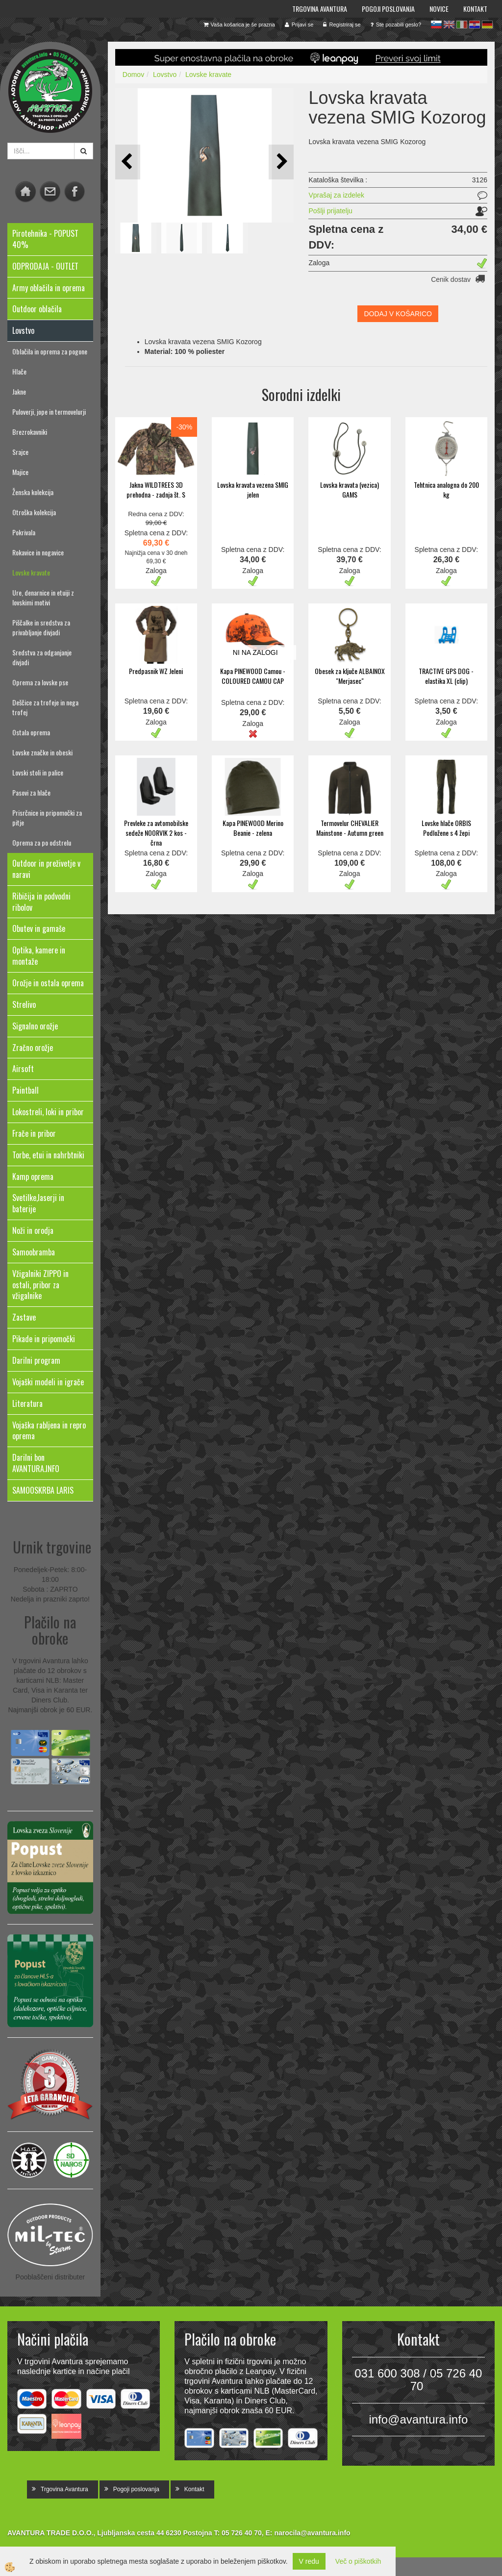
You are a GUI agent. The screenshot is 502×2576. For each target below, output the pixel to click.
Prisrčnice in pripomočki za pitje (47, 817)
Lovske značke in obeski (42, 752)
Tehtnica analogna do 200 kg (446, 489)
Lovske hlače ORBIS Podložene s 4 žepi (446, 828)
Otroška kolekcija (34, 512)
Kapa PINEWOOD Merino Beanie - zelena (253, 828)
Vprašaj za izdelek (336, 195)
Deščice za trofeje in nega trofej (45, 707)
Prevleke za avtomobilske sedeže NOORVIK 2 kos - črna (156, 833)
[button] (281, 162)
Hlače (19, 371)
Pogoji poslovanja (388, 8)
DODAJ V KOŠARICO (397, 314)
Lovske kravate (31, 572)
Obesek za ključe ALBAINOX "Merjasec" (350, 676)
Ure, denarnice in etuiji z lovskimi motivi (43, 597)
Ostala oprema (31, 732)
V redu (309, 2561)
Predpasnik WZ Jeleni (156, 671)
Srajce (20, 452)
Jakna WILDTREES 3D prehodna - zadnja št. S (155, 489)
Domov (133, 74)
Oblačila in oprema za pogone (49, 351)
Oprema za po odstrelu (41, 842)
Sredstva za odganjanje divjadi (42, 657)
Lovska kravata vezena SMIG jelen (252, 489)
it (461, 24)
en (449, 24)
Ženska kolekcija (32, 492)
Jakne (19, 391)
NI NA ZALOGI (255, 652)
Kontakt (475, 8)
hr (474, 24)
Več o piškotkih (358, 2561)
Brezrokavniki (29, 431)
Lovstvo (164, 74)
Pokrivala (23, 532)
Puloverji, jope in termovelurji (49, 411)
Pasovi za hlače (31, 792)
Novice (439, 8)
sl (436, 24)
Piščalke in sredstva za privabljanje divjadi (41, 627)
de (487, 24)
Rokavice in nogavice (38, 552)
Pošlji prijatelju (330, 211)
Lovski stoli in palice (37, 772)
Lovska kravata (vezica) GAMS (349, 489)
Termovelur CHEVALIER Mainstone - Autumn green (349, 828)
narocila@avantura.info (312, 2533)
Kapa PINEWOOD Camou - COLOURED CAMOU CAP (252, 676)
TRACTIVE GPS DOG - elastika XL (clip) (446, 676)
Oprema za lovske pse (40, 682)
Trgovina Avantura (319, 8)
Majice (20, 472)
